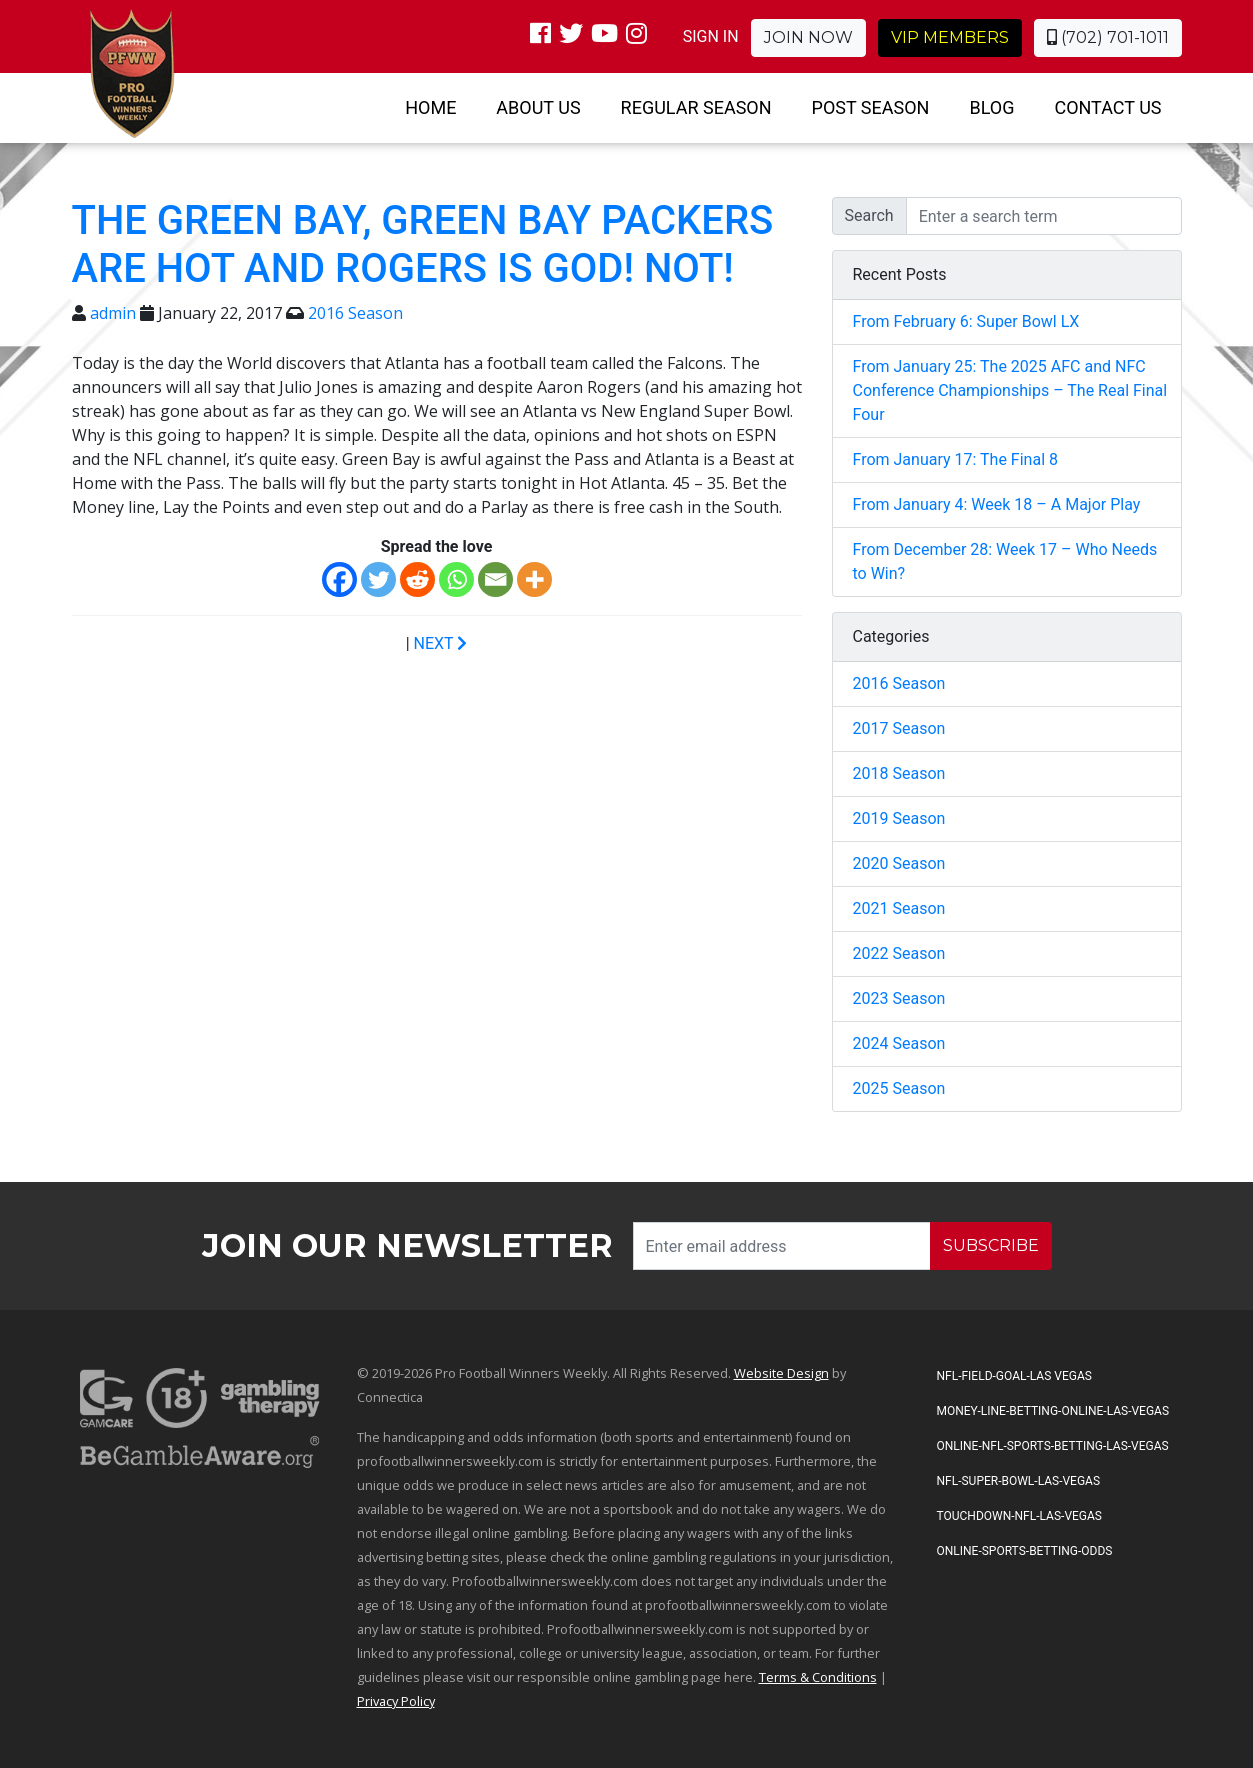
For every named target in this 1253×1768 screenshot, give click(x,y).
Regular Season (696, 107)
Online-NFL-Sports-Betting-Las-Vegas (1053, 1446)
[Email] (495, 579)
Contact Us (1107, 107)
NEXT (441, 643)
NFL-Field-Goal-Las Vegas (1014, 1376)
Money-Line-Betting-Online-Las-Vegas (1053, 1411)
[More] (534, 579)
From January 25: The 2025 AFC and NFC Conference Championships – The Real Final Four (1010, 390)
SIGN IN (711, 36)
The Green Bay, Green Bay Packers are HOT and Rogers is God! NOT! (423, 244)
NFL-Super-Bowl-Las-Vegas (1019, 1481)
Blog (991, 107)
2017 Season (899, 728)
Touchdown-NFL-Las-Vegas (1019, 1516)
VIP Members (950, 37)
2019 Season (899, 818)
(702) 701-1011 (1108, 37)
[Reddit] (417, 579)
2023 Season (899, 998)
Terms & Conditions (818, 1677)
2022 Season (899, 953)
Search (869, 215)
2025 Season (899, 1088)
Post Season (871, 107)
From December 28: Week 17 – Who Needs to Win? (1005, 561)
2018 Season (899, 773)
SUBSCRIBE (991, 1245)
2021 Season (899, 908)
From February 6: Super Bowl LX (966, 321)
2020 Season (899, 863)
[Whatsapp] (456, 579)
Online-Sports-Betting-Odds (1025, 1551)
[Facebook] (339, 579)
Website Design (781, 1373)
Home (430, 107)
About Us (538, 107)
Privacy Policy (396, 1701)
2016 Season (355, 313)
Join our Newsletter (407, 1245)
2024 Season (899, 1043)
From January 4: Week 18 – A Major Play (997, 504)
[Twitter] (378, 579)
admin (113, 313)
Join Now (808, 37)
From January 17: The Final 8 (955, 459)
